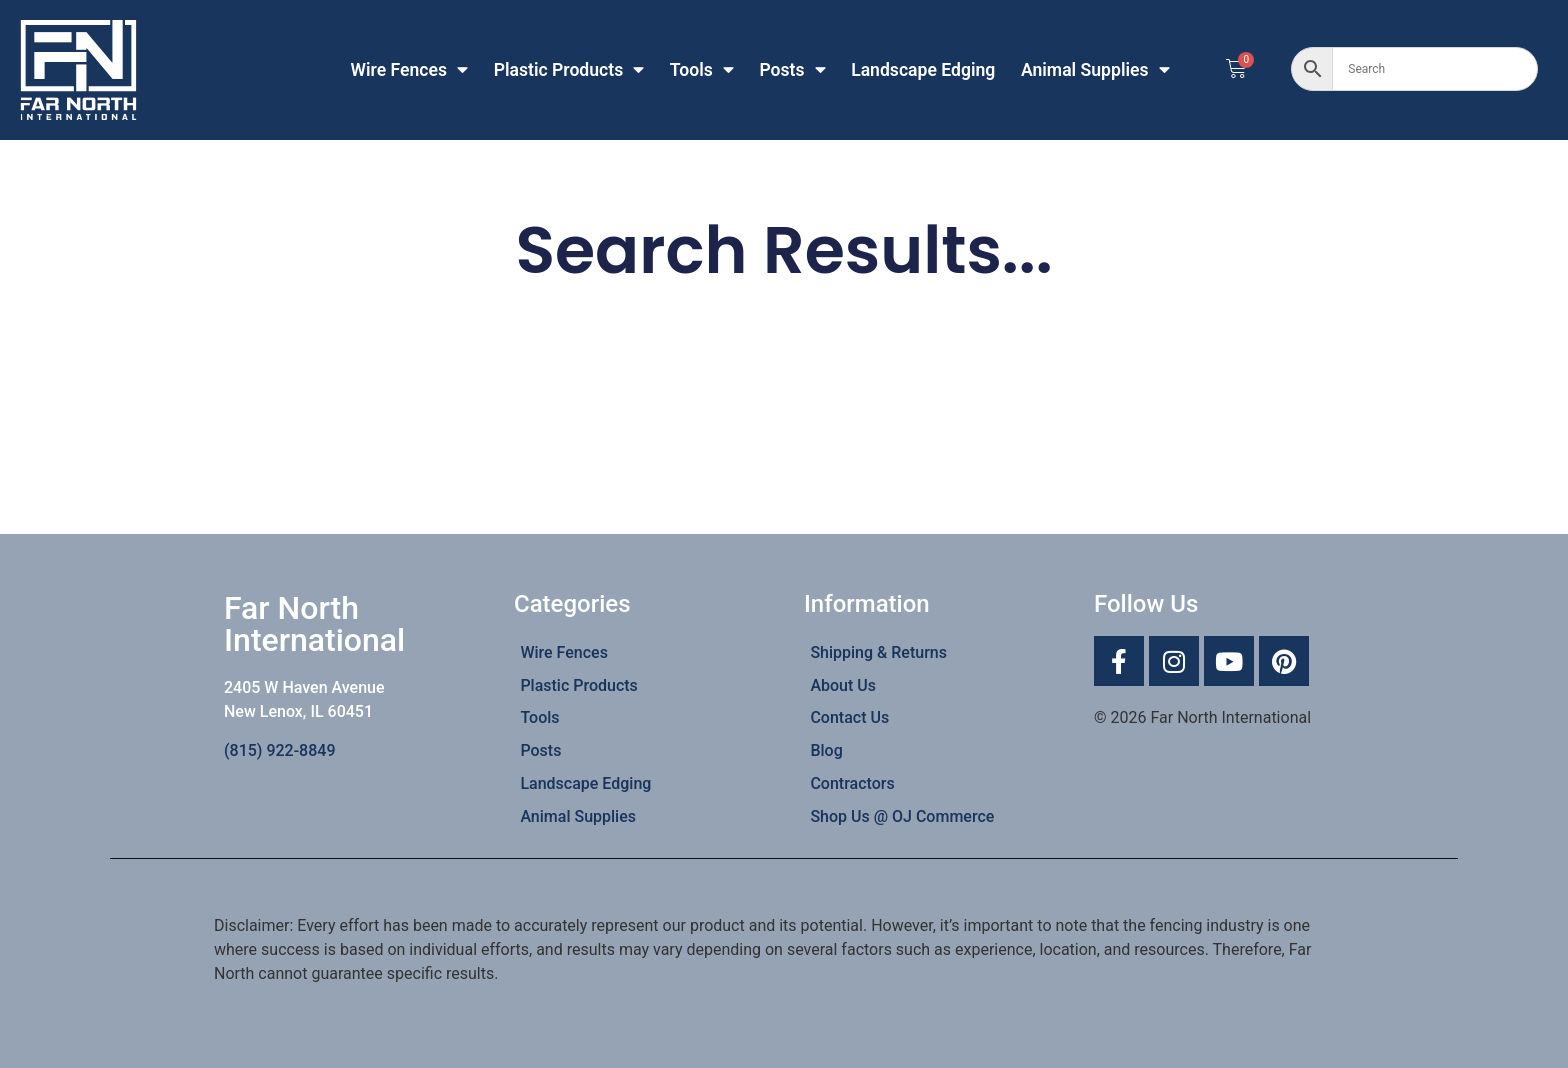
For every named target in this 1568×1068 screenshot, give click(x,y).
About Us (843, 685)
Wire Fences (410, 70)
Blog (826, 750)
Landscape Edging (923, 70)
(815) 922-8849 (279, 750)
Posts (792, 70)
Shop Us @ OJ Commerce (902, 816)
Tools (702, 70)
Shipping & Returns (878, 652)
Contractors (852, 783)
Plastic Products (569, 70)
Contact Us (849, 717)
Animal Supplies (1095, 70)
